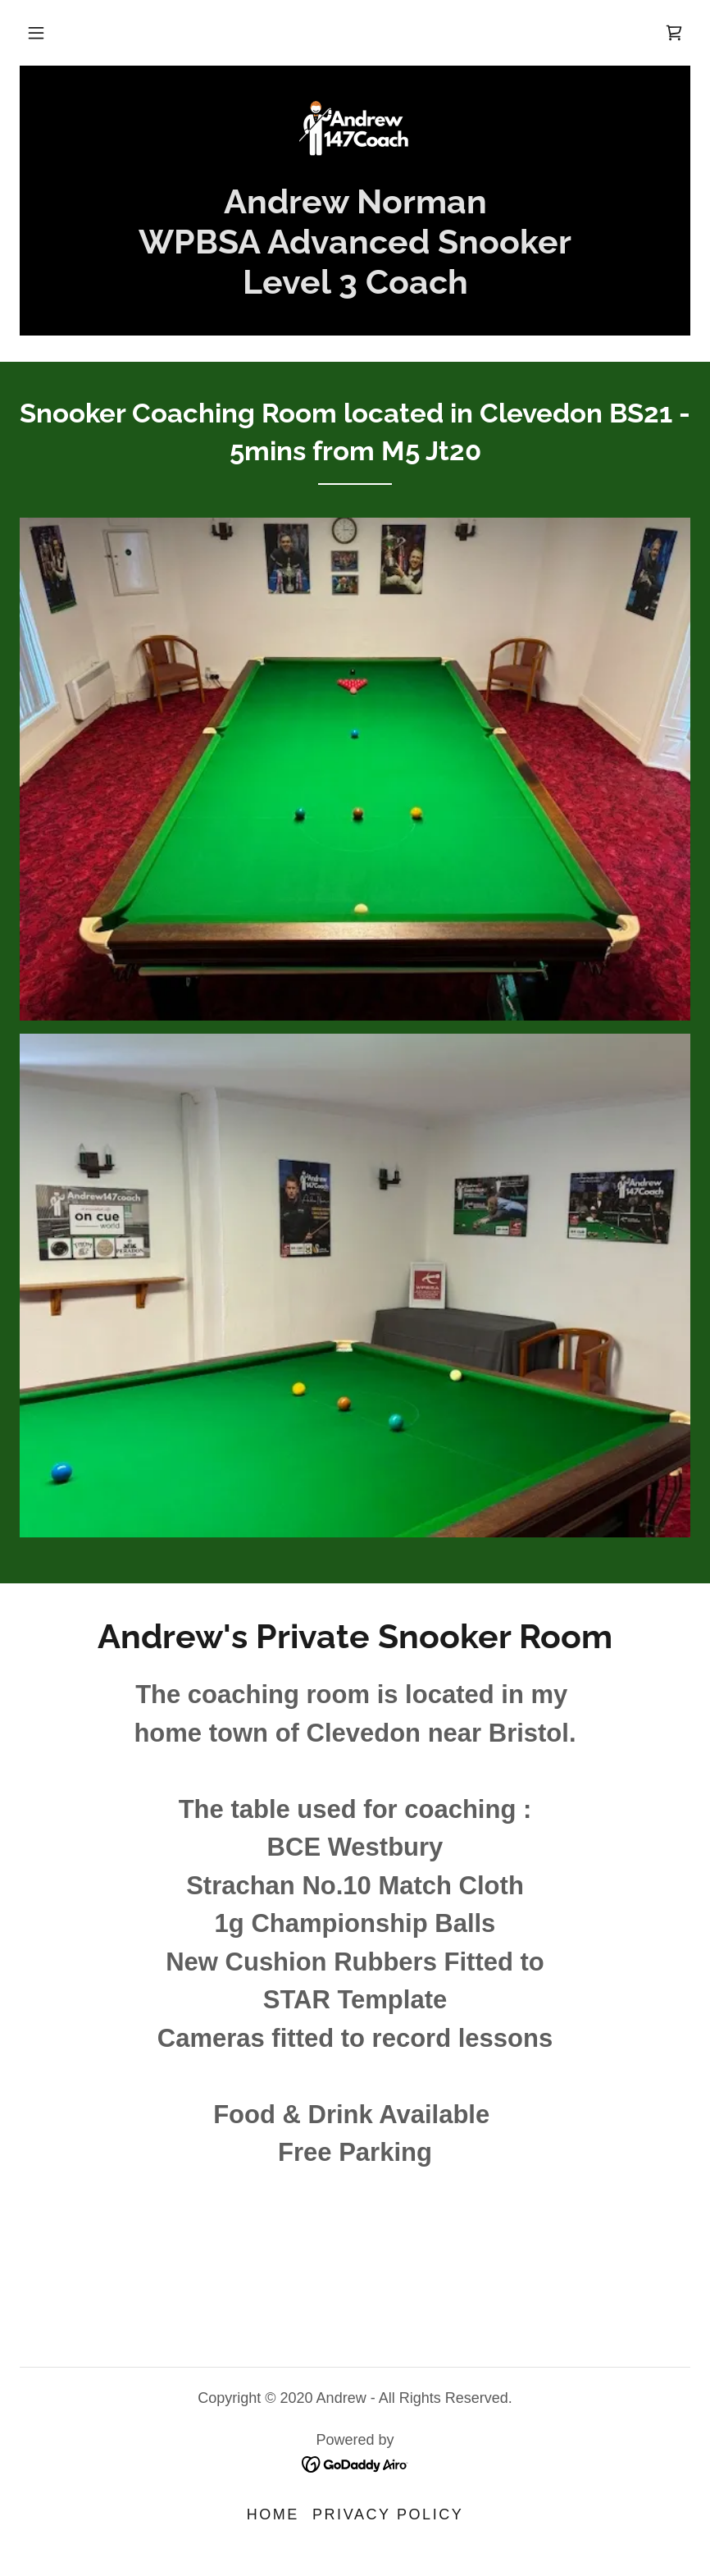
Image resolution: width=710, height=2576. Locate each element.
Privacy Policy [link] (387, 2514)
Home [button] (273, 2514)
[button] (36, 32)
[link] (674, 32)
